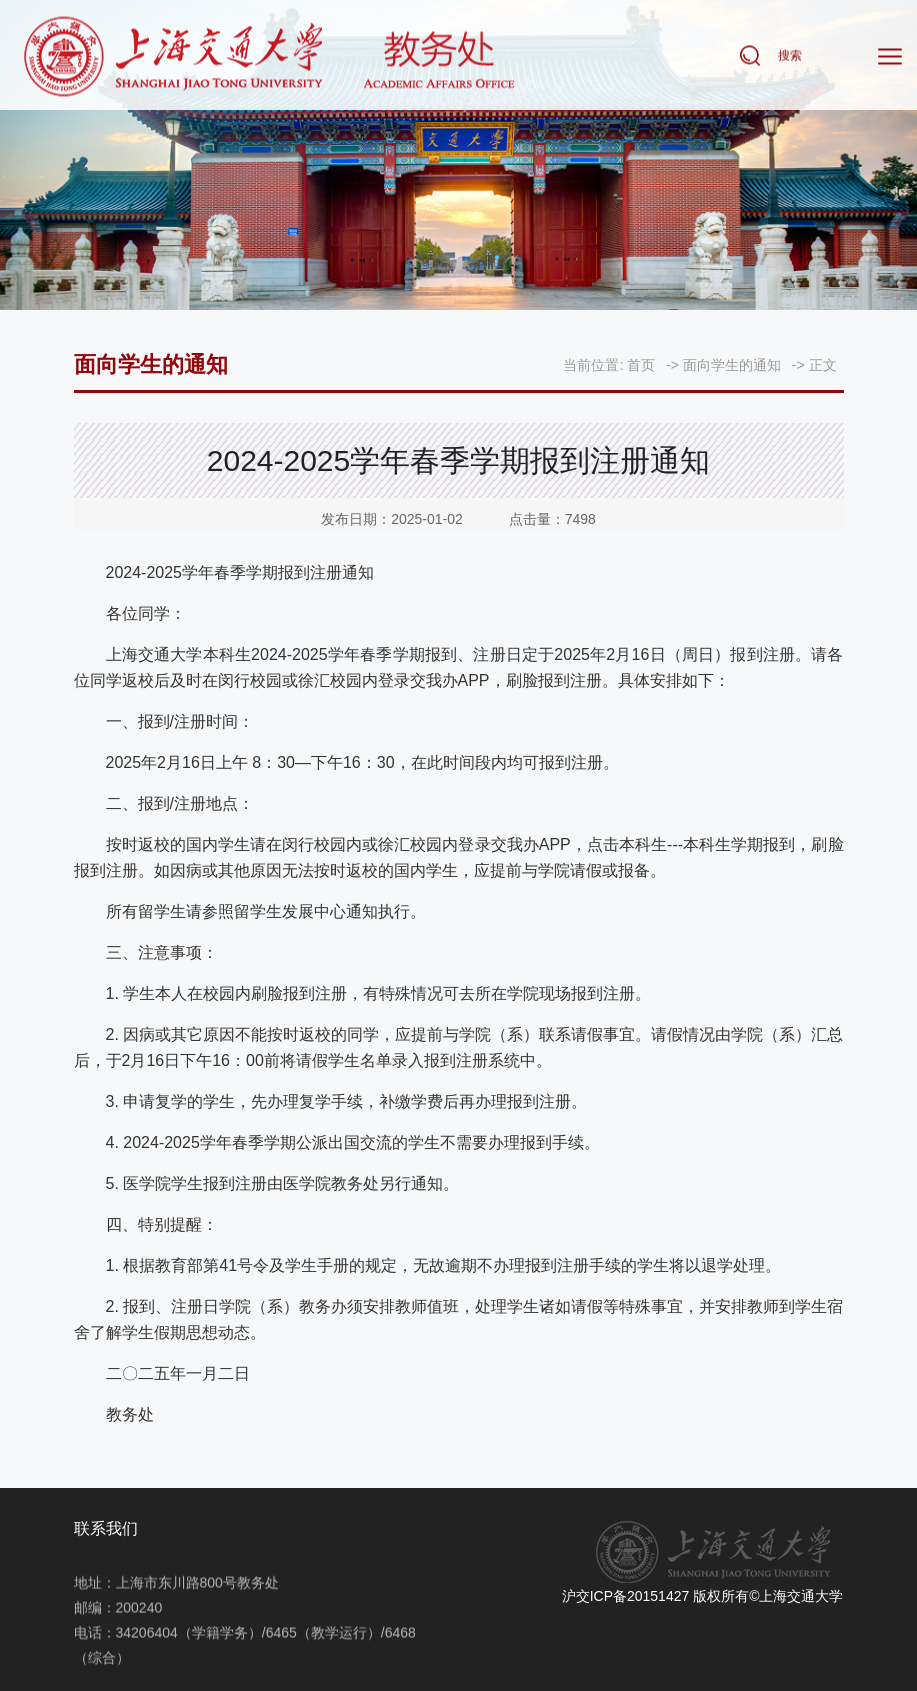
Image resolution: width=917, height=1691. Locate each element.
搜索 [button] (790, 56)
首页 (641, 365)
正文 (823, 365)
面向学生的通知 (732, 365)
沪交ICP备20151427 (626, 1596)
